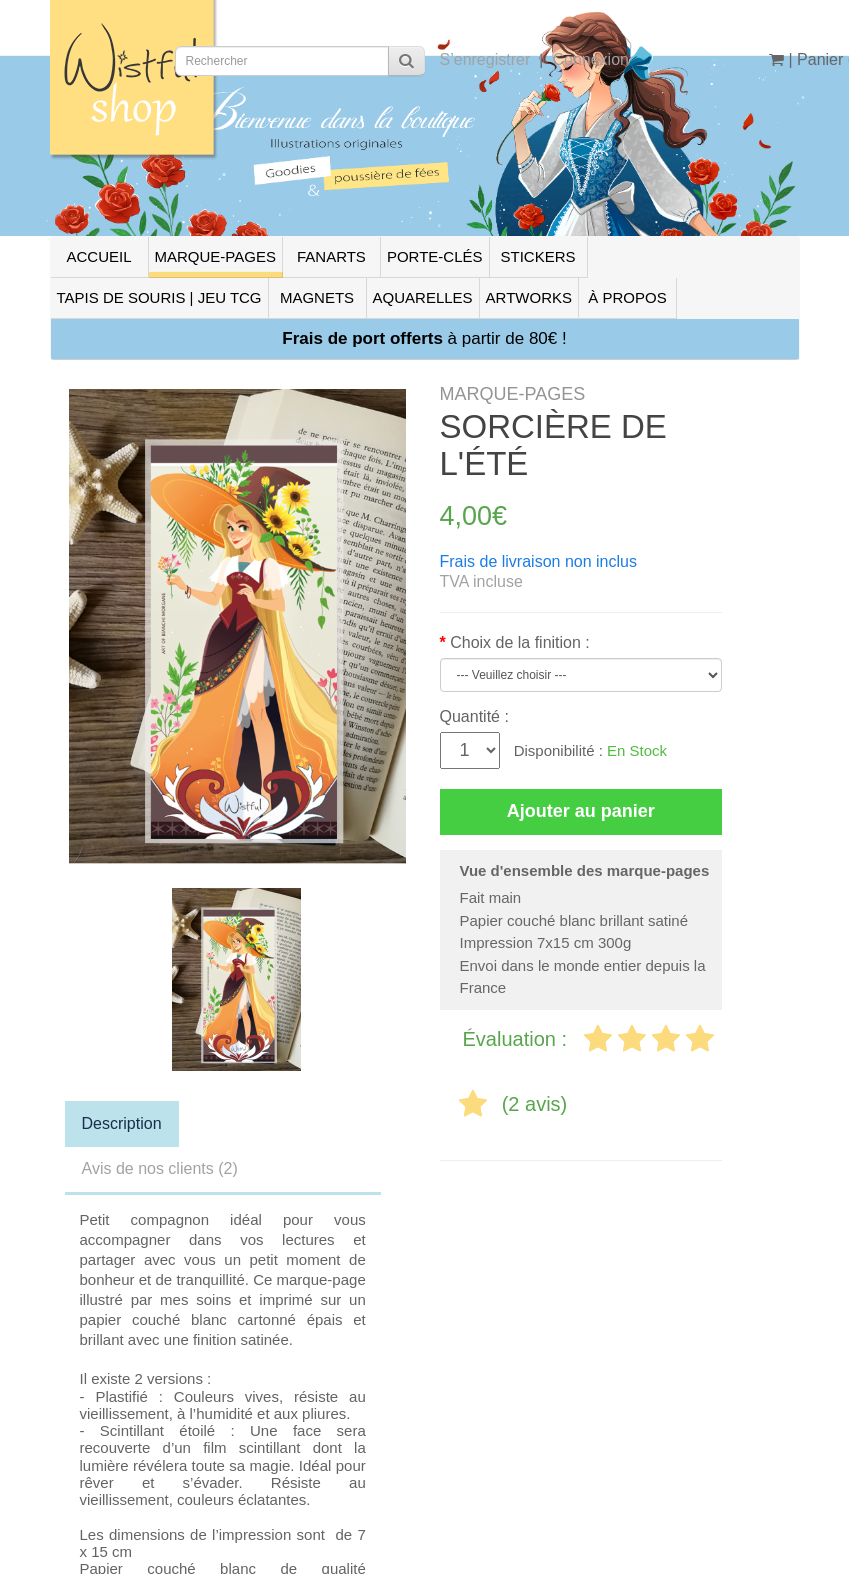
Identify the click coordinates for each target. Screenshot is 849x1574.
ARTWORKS (529, 297)
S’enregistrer (485, 59)
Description (122, 1123)
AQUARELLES (423, 297)
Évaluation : (518, 1039)
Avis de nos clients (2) (160, 1168)
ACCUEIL (98, 256)
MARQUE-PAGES (215, 256)
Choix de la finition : (520, 642)
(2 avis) (535, 1104)
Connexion (590, 59)
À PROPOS (627, 297)
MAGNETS (317, 297)
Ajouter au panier (581, 811)
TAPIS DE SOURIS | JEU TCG (159, 297)
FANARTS (331, 256)
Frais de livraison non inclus (538, 561)
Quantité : (474, 716)
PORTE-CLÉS (435, 256)
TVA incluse (481, 581)
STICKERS (537, 256)
